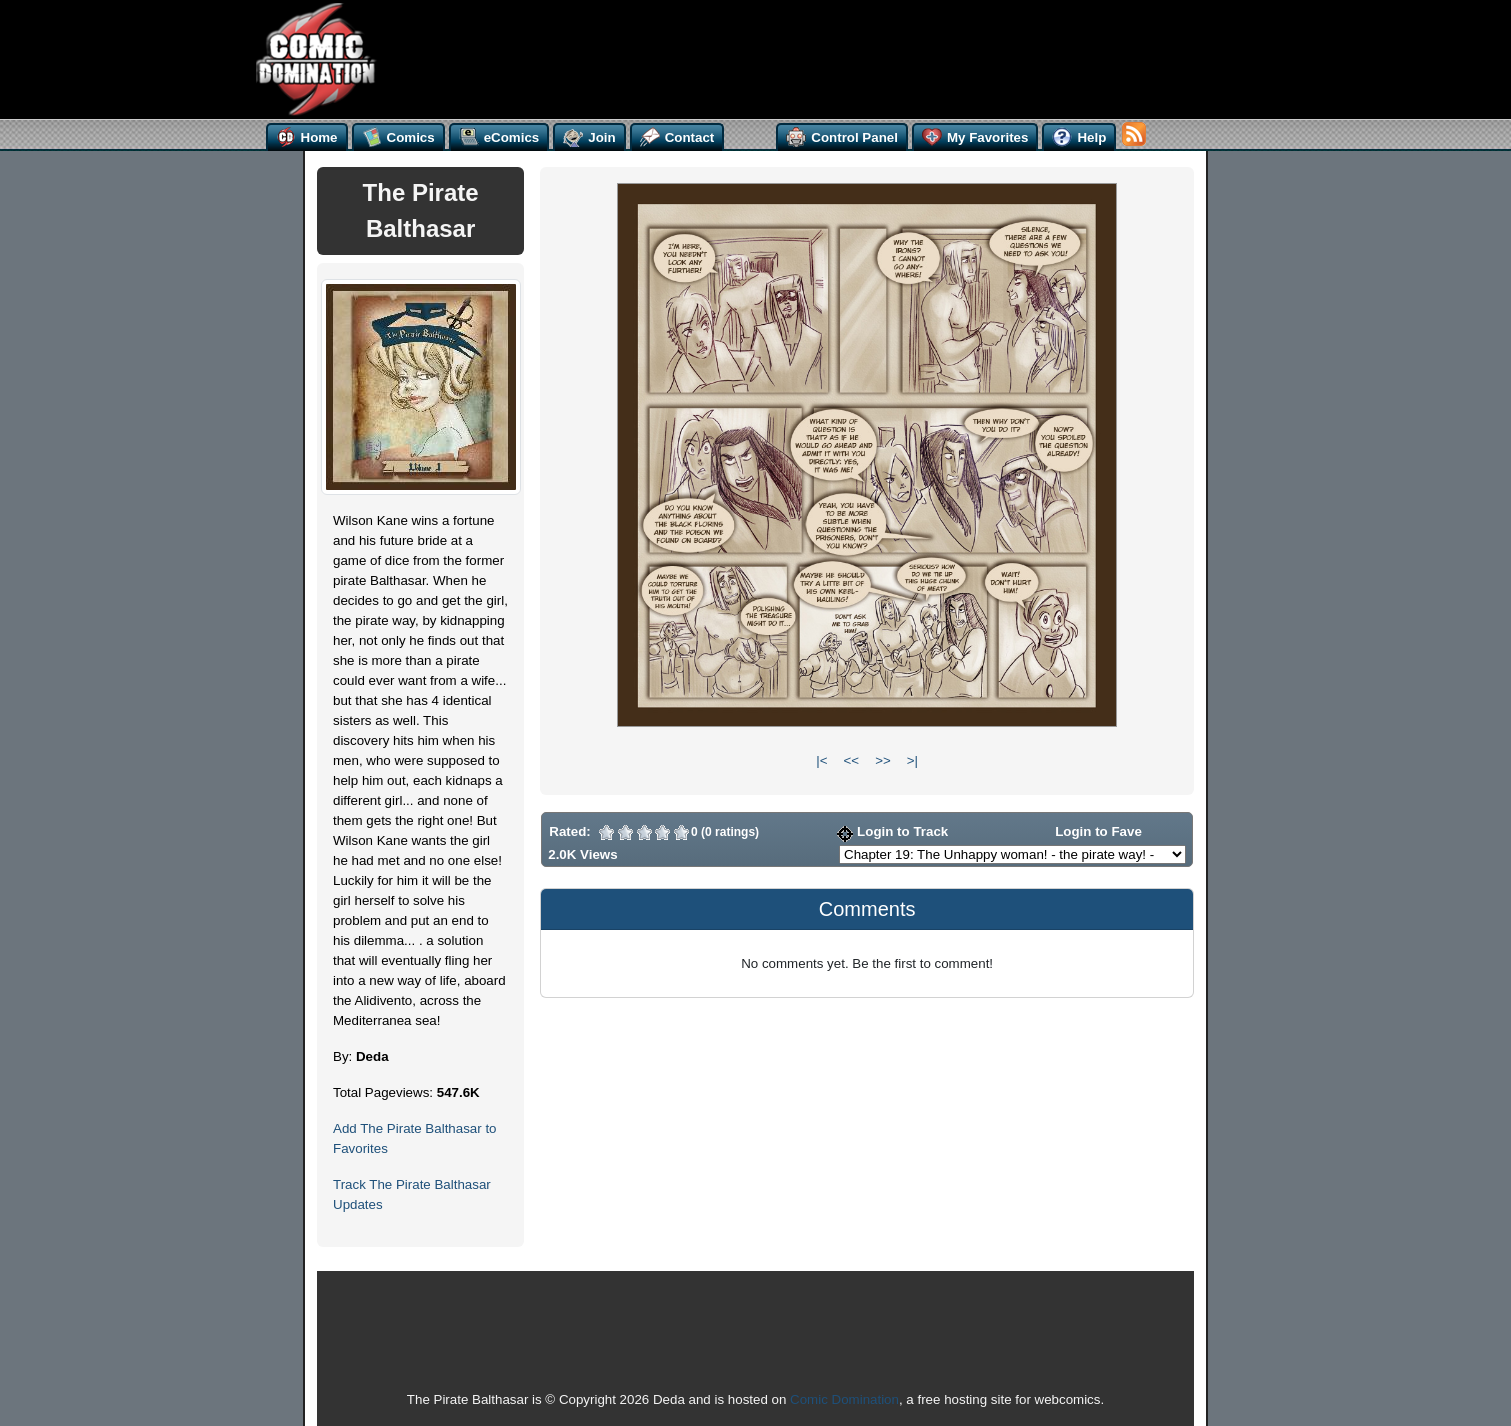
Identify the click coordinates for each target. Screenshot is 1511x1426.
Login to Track (892, 831)
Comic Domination (844, 1399)
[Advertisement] (763, 57)
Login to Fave (1088, 831)
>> (883, 760)
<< (852, 760)
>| (912, 760)
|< (821, 760)
